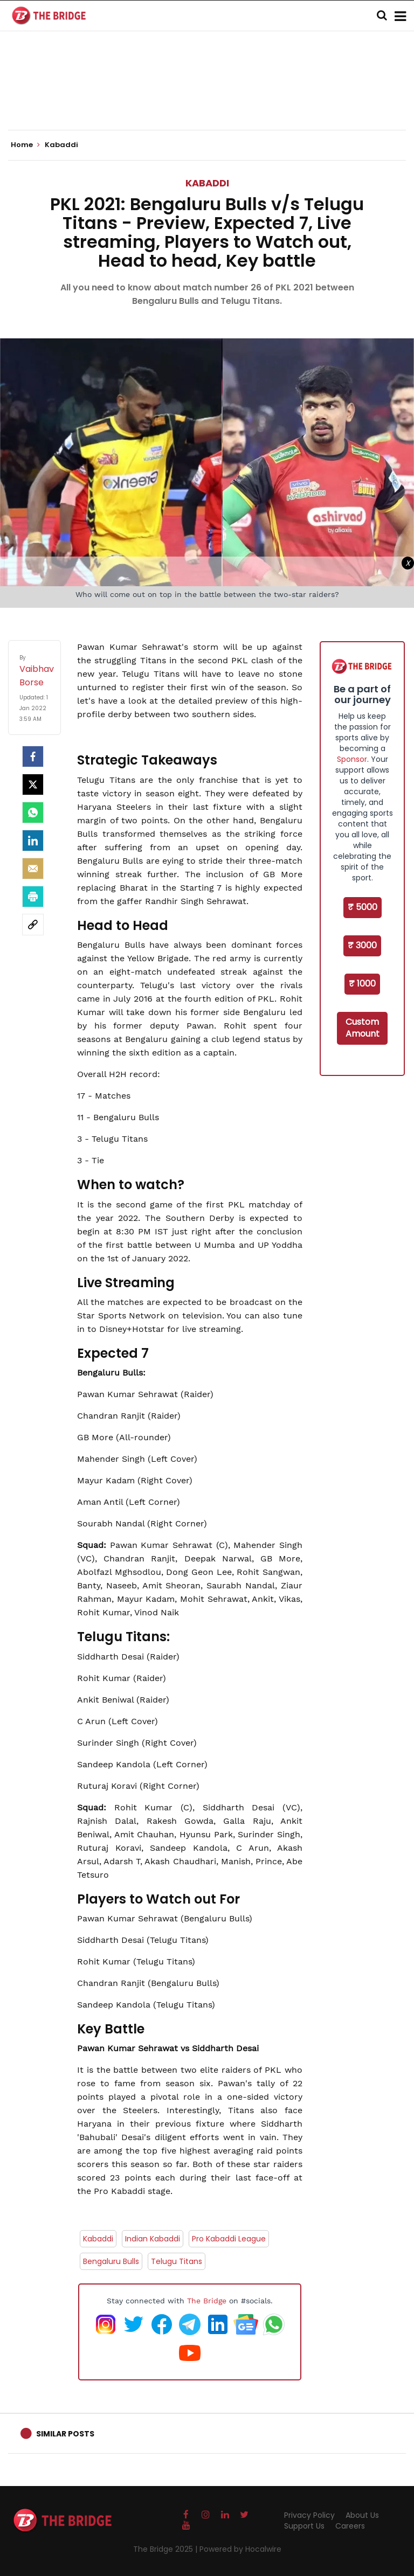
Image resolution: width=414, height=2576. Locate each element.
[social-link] (33, 924)
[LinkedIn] (33, 840)
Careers (350, 2526)
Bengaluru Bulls (111, 2261)
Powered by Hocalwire (240, 2549)
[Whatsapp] (33, 812)
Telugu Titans (176, 2261)
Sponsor (352, 759)
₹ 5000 (362, 907)
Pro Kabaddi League (229, 2238)
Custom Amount (363, 1028)
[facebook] (33, 756)
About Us (362, 2515)
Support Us (304, 2526)
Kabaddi (207, 183)
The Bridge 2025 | (166, 2549)
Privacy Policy (309, 2515)
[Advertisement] (207, 97)
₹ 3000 (362, 945)
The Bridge (206, 2300)
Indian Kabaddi (152, 2238)
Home (25, 145)
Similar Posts (65, 2433)
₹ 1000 (362, 983)
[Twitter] (33, 784)
